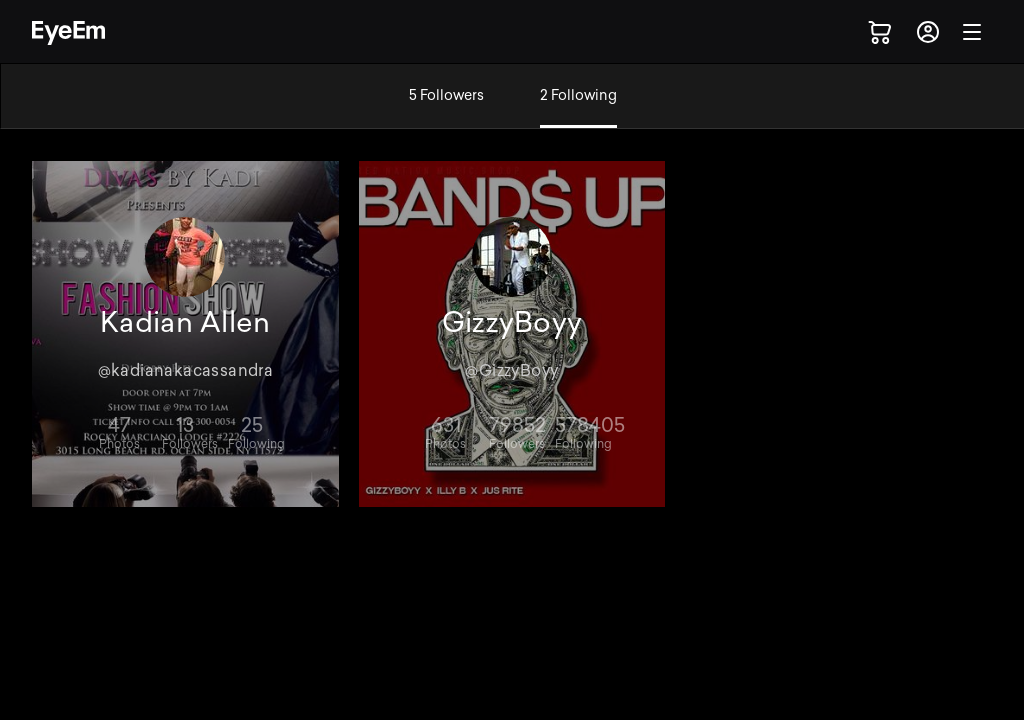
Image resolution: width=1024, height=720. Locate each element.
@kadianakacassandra (186, 370)
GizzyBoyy (512, 322)
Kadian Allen (185, 322)
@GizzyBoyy (511, 370)
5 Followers (446, 95)
